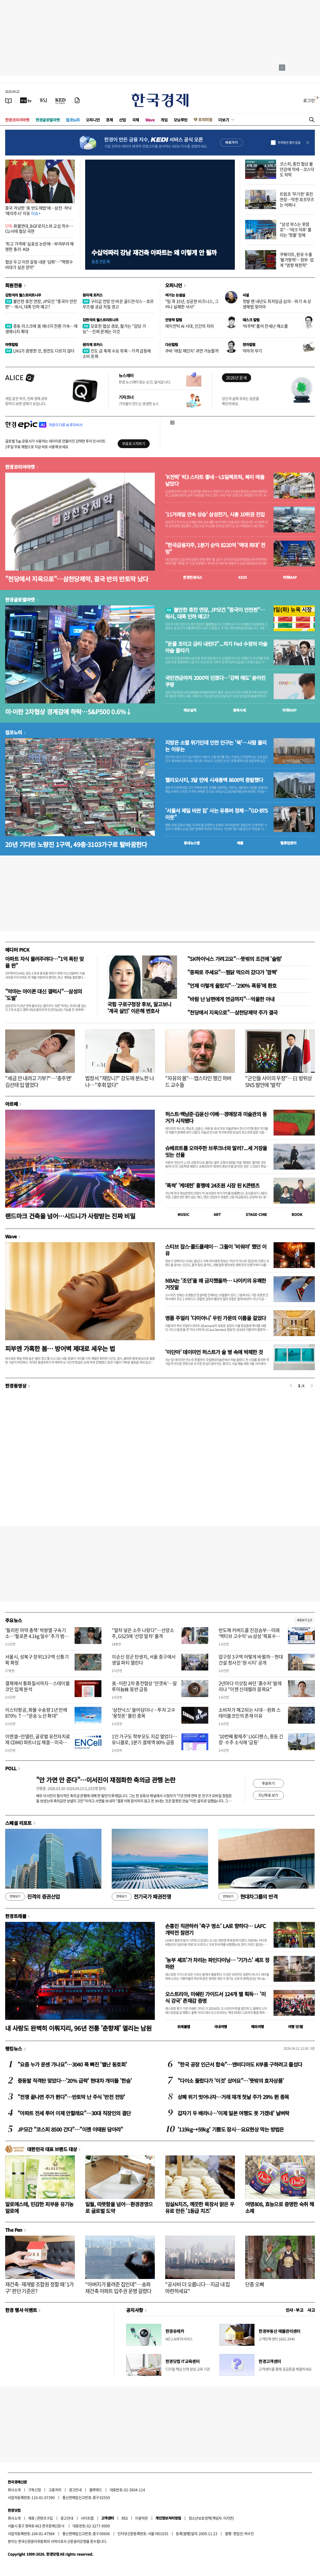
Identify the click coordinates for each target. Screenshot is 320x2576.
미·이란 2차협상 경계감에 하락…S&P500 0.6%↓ (68, 711)
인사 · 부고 (294, 2310)
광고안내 (75, 2489)
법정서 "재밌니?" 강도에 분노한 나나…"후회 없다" (119, 1081)
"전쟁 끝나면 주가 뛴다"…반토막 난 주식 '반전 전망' (71, 2097)
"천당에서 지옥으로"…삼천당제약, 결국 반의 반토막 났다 (76, 579)
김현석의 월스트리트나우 (23, 295)
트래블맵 (183, 2026)
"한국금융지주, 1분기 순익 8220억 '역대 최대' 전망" (215, 548)
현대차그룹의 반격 (247, 1896)
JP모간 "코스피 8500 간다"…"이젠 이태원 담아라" (70, 2129)
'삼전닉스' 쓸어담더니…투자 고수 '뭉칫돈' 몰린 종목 (143, 1712)
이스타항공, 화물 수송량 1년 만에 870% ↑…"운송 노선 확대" (36, 1712)
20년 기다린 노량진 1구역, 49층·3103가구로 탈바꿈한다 (76, 844)
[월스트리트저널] (43, 100)
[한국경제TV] (25, 100)
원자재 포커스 (93, 295)
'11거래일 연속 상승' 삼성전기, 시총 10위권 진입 (215, 514)
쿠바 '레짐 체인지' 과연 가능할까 (192, 351)
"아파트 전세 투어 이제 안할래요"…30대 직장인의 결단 (74, 2113)
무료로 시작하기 (133, 443)
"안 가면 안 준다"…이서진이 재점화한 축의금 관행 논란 (105, 1779)
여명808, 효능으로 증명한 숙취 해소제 (279, 2207)
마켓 (290, 577)
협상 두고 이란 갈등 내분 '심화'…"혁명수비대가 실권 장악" (39, 264)
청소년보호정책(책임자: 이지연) (211, 2518)
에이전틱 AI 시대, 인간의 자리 (189, 326)
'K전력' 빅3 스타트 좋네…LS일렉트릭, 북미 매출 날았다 (214, 480)
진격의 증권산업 (32, 1896)
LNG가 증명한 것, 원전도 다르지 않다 (39, 351)
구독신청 (34, 2489)
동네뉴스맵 (192, 842)
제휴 (31, 2518)
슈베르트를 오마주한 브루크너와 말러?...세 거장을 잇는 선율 (216, 1151)
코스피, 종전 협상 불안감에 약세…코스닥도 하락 (297, 169)
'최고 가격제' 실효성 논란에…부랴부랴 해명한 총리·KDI (39, 246)
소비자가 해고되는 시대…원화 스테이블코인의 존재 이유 (250, 1712)
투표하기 (268, 1783)
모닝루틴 (181, 119)
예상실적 (189, 710)
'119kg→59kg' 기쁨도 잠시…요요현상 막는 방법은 (231, 2129)
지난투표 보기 (268, 1795)
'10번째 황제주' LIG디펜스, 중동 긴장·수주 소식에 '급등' (251, 1739)
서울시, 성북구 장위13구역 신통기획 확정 (37, 1659)
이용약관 (141, 2518)
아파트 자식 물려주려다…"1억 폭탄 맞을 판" (44, 962)
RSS (124, 2518)
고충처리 (55, 2489)
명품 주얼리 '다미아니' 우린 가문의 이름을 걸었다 (215, 1318)
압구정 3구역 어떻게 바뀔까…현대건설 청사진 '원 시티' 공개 (251, 1659)
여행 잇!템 (295, 2026)
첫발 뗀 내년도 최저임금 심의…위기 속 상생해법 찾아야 (277, 304)
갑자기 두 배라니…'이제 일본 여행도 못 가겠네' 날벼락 (233, 2113)
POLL (11, 1768)
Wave (150, 119)
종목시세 (239, 710)
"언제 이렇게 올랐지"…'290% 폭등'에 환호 (232, 985)
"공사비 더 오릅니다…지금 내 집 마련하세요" (197, 2288)
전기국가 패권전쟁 (141, 1896)
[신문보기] (8, 100)
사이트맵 (87, 2518)
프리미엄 (205, 119)
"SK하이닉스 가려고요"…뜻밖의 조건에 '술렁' (234, 958)
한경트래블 (15, 1916)
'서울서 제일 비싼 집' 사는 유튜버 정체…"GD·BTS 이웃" (216, 814)
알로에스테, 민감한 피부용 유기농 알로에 (39, 2207)
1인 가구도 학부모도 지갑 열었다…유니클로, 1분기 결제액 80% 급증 (144, 1739)
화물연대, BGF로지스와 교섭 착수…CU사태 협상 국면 (39, 228)
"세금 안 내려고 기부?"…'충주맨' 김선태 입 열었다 (38, 1081)
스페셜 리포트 (18, 1823)
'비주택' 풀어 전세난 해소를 (265, 326)
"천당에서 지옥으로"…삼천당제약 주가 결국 (232, 1012)
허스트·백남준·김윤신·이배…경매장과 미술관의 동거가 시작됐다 (216, 1117)
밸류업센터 (288, 842)
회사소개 (14, 2489)
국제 (135, 119)
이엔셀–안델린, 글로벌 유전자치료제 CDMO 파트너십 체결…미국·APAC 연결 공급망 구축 (37, 1742)
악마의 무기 (252, 351)
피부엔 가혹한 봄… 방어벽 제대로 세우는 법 (60, 1348)
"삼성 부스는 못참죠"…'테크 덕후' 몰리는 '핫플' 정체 (295, 229)
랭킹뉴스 (13, 2048)
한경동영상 (15, 1385)
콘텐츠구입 (45, 2518)
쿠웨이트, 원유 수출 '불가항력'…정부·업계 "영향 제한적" (297, 259)
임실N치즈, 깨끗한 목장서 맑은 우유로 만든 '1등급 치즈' (199, 2207)
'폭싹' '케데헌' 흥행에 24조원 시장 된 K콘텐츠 (212, 1185)
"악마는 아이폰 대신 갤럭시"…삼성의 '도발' (43, 994)
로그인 (309, 100)
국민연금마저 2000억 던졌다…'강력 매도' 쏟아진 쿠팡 (215, 681)
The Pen (13, 2229)
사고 (311, 2310)
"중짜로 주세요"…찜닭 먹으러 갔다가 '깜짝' (232, 972)
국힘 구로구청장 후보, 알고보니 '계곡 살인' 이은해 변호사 (139, 1007)
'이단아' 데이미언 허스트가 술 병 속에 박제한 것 (214, 1352)
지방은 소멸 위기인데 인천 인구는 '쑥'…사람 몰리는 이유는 (216, 746)
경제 (109, 119)
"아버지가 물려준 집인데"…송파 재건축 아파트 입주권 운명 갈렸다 (118, 2288)
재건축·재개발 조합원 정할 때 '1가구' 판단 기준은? (39, 2288)
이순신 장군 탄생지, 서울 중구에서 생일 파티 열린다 (143, 1659)
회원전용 (13, 285)
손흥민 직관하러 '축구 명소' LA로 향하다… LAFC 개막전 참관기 (215, 1929)
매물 (240, 842)
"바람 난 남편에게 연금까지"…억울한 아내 (231, 999)
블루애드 (95, 2489)
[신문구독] (77, 100)
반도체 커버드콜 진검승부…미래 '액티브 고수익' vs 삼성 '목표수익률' (249, 1636)
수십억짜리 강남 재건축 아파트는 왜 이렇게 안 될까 (154, 252)
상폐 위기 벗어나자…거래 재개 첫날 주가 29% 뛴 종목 (233, 2097)
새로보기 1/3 (304, 1620)
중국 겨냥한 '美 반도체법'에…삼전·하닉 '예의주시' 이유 (38, 210)
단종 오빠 (254, 2284)
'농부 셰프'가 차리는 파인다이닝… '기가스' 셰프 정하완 (217, 1963)
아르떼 (11, 1103)
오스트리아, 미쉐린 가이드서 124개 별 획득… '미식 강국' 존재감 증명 (215, 1997)
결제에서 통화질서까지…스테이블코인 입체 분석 (37, 1686)
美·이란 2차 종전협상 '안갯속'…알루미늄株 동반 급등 (144, 1686)
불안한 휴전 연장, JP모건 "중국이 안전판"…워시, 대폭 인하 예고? (41, 304)
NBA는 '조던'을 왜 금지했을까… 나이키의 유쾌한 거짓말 (215, 1284)
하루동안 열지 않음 (289, 142)
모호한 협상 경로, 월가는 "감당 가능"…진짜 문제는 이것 (114, 328)
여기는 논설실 (175, 295)
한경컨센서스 (192, 577)
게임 (164, 119)
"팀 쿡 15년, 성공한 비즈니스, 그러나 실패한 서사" (191, 304)
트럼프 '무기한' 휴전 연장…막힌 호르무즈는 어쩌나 (297, 199)
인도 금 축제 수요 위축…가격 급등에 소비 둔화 (117, 353)
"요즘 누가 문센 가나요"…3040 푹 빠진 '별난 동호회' (72, 2064)
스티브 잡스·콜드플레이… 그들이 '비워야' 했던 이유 (216, 1250)
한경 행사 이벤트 (21, 2310)
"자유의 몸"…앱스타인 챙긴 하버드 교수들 (198, 1081)
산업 (122, 119)
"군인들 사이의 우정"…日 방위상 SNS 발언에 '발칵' (278, 1081)
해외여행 (257, 2026)
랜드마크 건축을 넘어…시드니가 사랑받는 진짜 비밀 (70, 1216)
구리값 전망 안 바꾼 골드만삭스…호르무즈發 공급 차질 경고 (118, 304)
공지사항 (134, 2310)
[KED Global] (60, 100)
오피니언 (93, 119)
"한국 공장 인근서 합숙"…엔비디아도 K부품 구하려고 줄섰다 (240, 2064)
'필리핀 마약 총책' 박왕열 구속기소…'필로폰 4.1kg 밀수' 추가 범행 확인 (36, 1636)
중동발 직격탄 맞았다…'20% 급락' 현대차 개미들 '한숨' (75, 2080)
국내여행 (220, 2026)
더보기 (223, 119)
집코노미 (73, 119)
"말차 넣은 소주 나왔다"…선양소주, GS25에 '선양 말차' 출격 (143, 1633)
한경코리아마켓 (17, 119)
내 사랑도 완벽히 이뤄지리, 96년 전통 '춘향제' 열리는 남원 (78, 2028)
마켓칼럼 (11, 344)
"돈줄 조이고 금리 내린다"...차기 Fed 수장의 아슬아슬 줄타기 (216, 647)
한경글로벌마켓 (48, 119)
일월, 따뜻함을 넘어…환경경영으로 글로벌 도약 (119, 2207)
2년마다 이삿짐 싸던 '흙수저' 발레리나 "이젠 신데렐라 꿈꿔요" (250, 1686)
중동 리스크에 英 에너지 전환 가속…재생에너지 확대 (41, 328)
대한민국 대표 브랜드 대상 (52, 2149)
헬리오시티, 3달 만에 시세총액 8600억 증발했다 (214, 780)
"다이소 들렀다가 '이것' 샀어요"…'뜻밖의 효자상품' (231, 2080)
